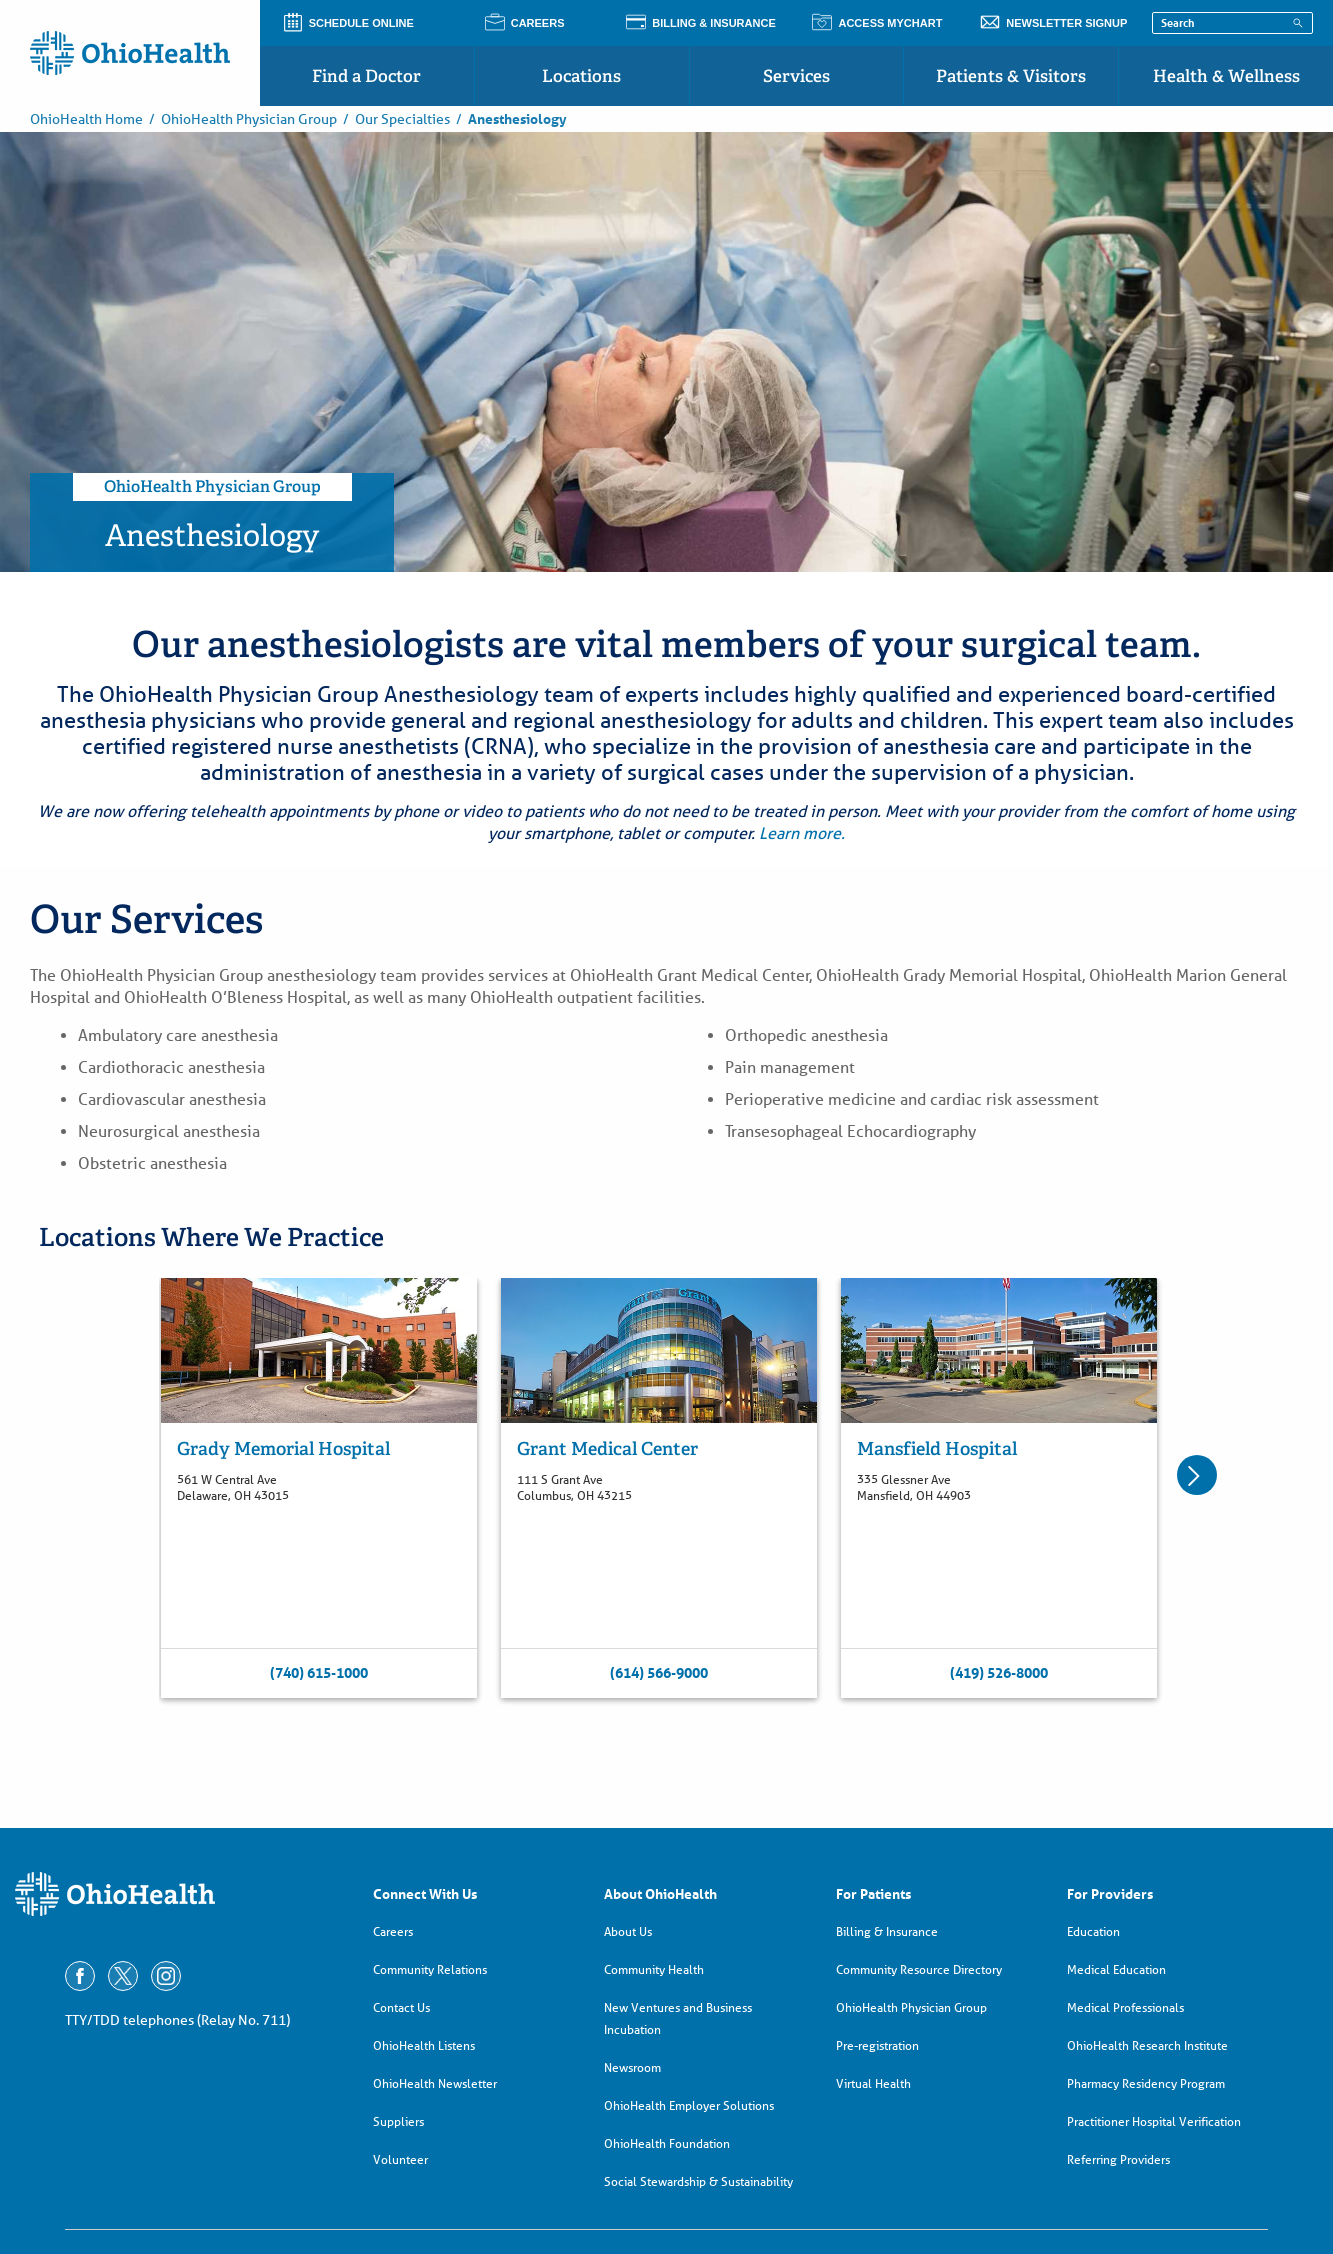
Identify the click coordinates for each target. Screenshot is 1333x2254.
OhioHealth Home (86, 119)
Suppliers (398, 2121)
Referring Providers (1118, 2159)
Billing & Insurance (887, 1931)
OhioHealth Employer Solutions (689, 2105)
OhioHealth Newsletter (435, 2083)
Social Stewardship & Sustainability (698, 2181)
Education (1093, 1931)
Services (796, 76)
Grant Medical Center (607, 1448)
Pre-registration (877, 2045)
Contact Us (401, 2007)
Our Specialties (402, 119)
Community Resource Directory (919, 1969)
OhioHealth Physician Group (249, 119)
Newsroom (632, 2067)
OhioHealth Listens (424, 2045)
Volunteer (400, 2159)
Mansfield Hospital (937, 1448)
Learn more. (802, 833)
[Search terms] (1232, 23)
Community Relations (430, 1969)
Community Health (654, 1969)
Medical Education (1116, 1969)
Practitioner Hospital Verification (1154, 2121)
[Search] (1298, 22)
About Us (628, 1931)
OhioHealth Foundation (667, 2143)
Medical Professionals (1125, 2007)
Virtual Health (873, 2083)
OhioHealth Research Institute (1147, 2045)
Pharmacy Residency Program (1146, 2083)
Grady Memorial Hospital (283, 1448)
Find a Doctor (366, 76)
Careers (393, 1931)
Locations (581, 76)
